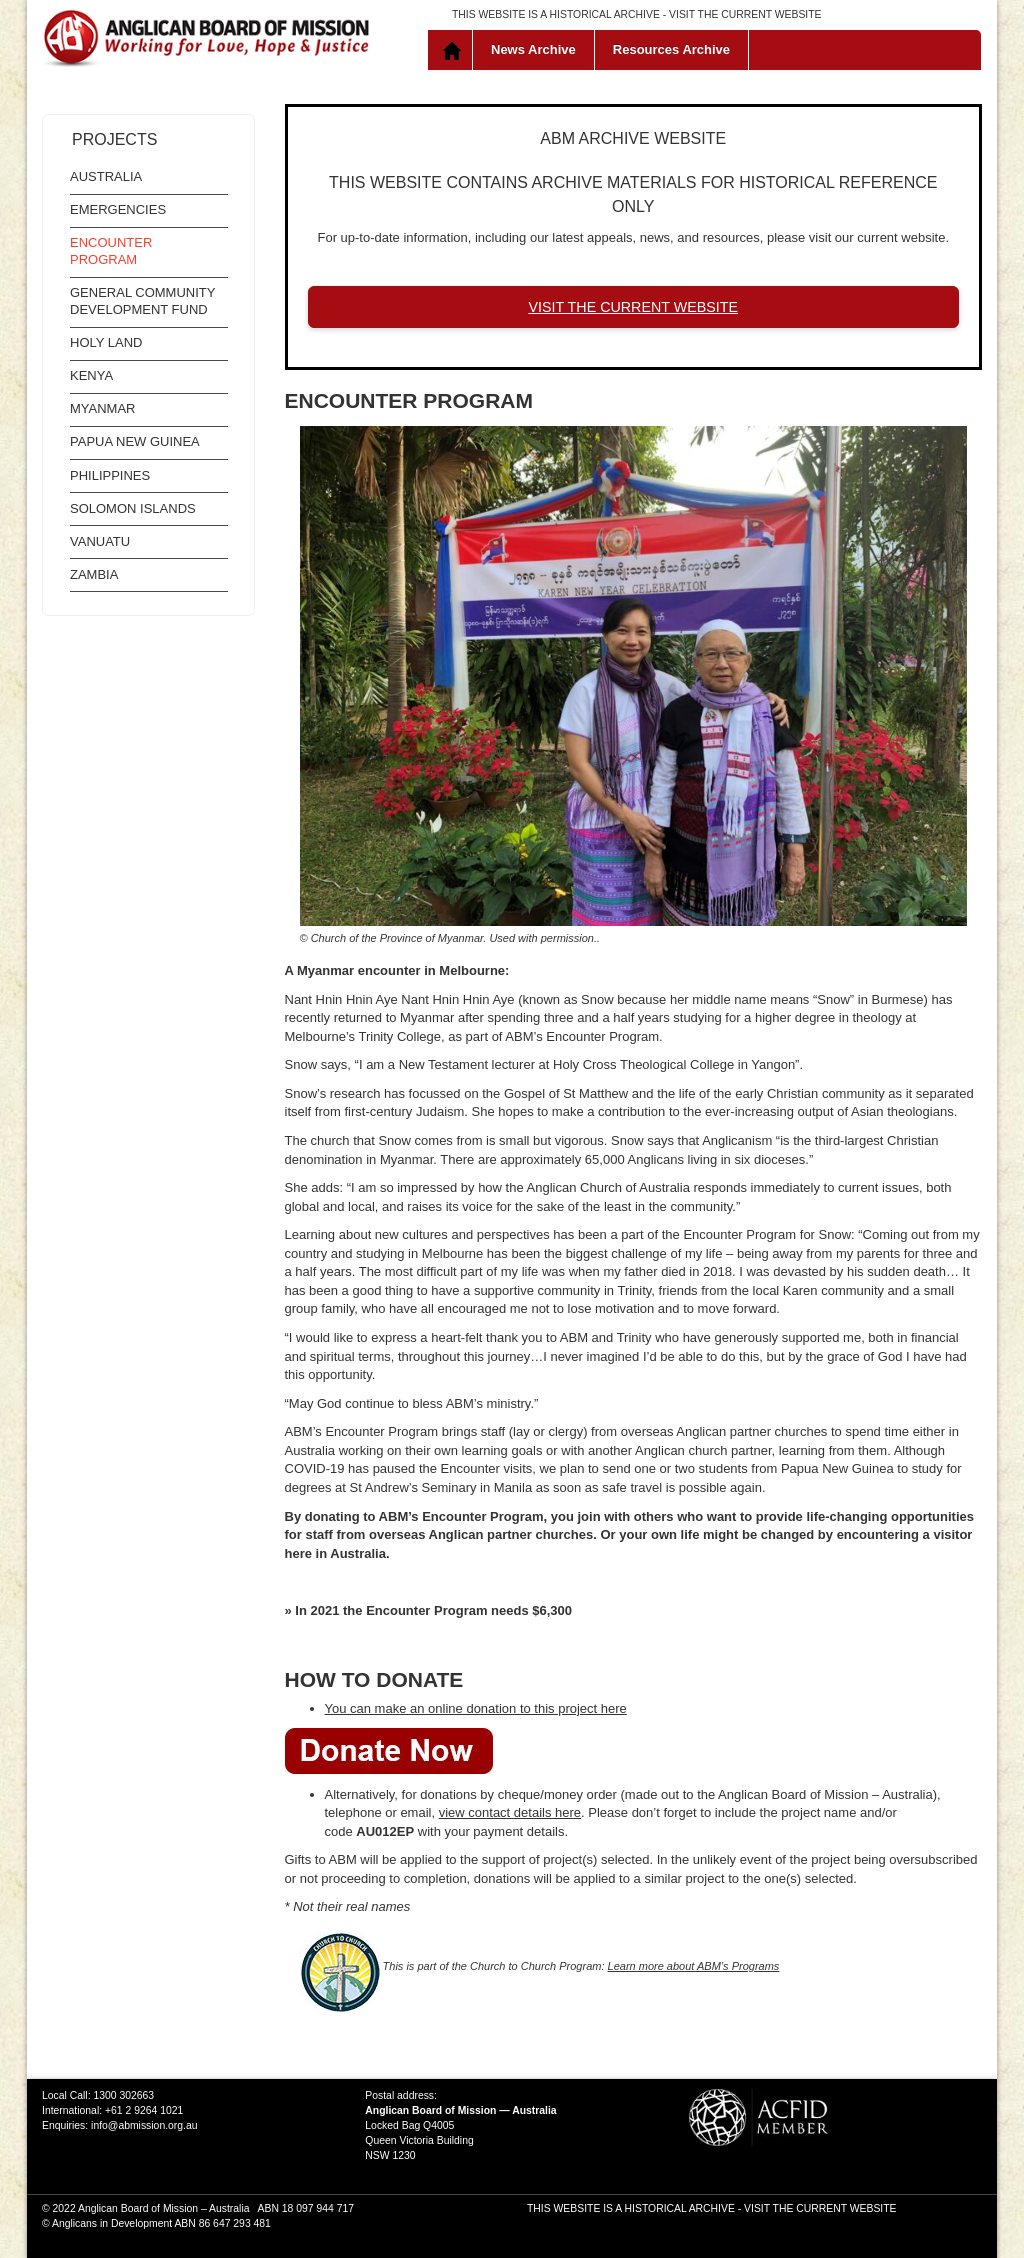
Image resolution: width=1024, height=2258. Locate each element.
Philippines (110, 475)
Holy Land (106, 342)
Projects (114, 139)
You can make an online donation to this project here (476, 1708)
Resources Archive (671, 49)
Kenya (91, 375)
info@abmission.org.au (144, 2125)
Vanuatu (100, 541)
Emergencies (118, 209)
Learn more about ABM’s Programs (694, 1966)
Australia (106, 176)
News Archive (533, 49)
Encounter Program (111, 251)
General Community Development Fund (142, 301)
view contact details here (510, 1812)
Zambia (94, 574)
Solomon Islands (133, 508)
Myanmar (102, 408)
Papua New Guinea (135, 441)
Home (454, 50)
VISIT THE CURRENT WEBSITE (745, 14)
